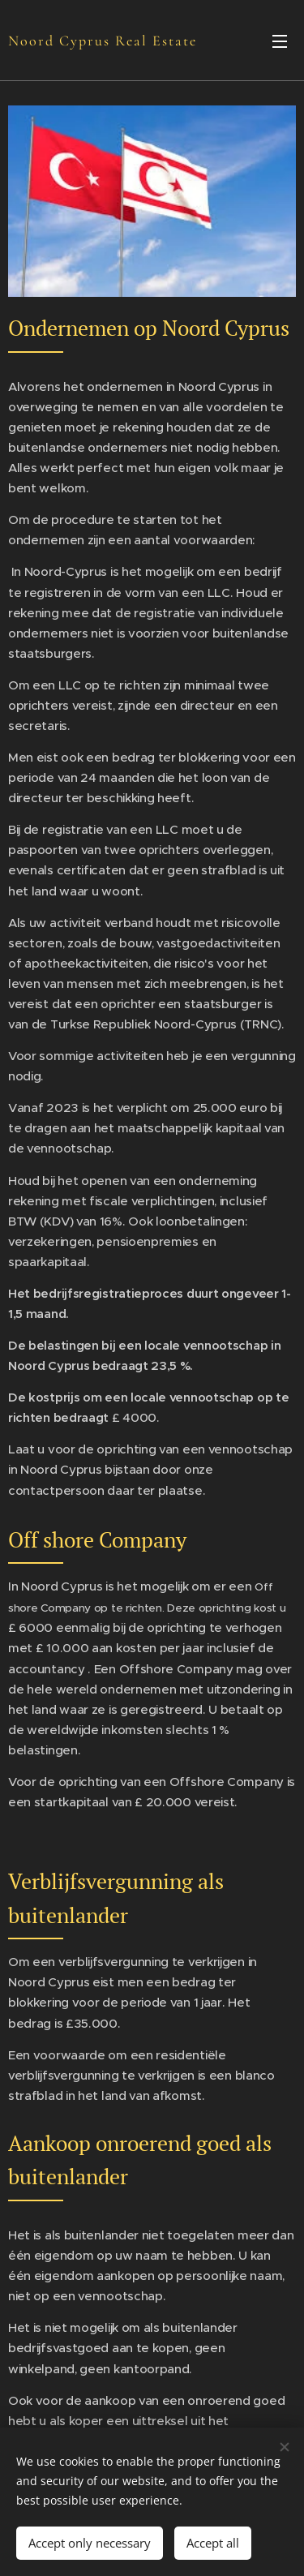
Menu (279, 41)
